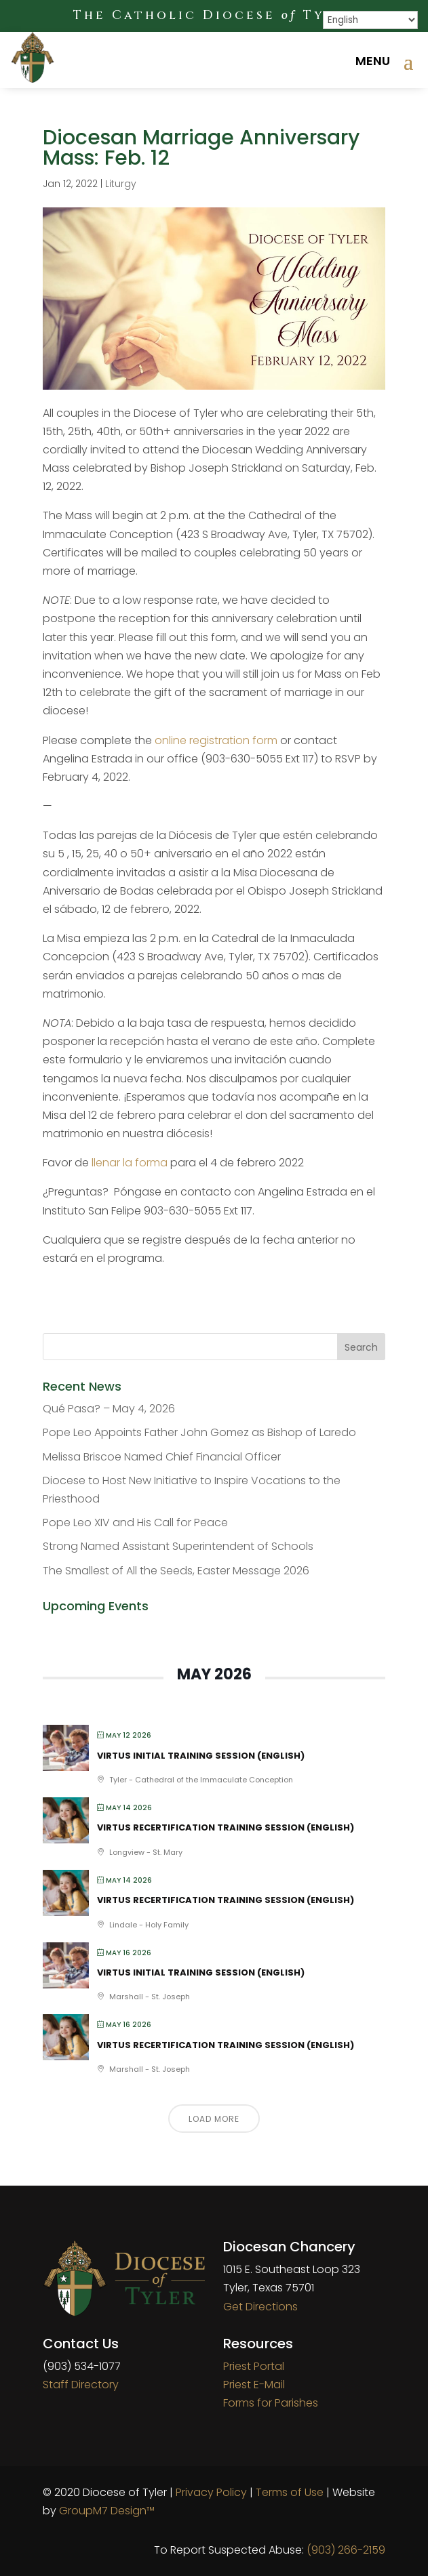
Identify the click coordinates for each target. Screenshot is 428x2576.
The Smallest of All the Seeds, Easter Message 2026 (176, 1570)
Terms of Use (290, 2492)
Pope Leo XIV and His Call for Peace (135, 1522)
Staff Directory (81, 2384)
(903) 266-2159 (346, 2550)
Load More (214, 2119)
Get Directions (260, 2306)
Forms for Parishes (270, 2403)
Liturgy (120, 183)
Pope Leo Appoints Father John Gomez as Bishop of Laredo (199, 1432)
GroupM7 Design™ (107, 2510)
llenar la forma (130, 1162)
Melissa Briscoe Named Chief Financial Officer (162, 1457)
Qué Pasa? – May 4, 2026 (109, 1408)
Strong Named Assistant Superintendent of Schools (178, 1546)
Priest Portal (253, 2366)
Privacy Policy (211, 2492)
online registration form (216, 740)
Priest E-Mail (254, 2384)
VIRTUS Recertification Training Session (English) (225, 1827)
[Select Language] (370, 20)
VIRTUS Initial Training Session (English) (201, 1755)
